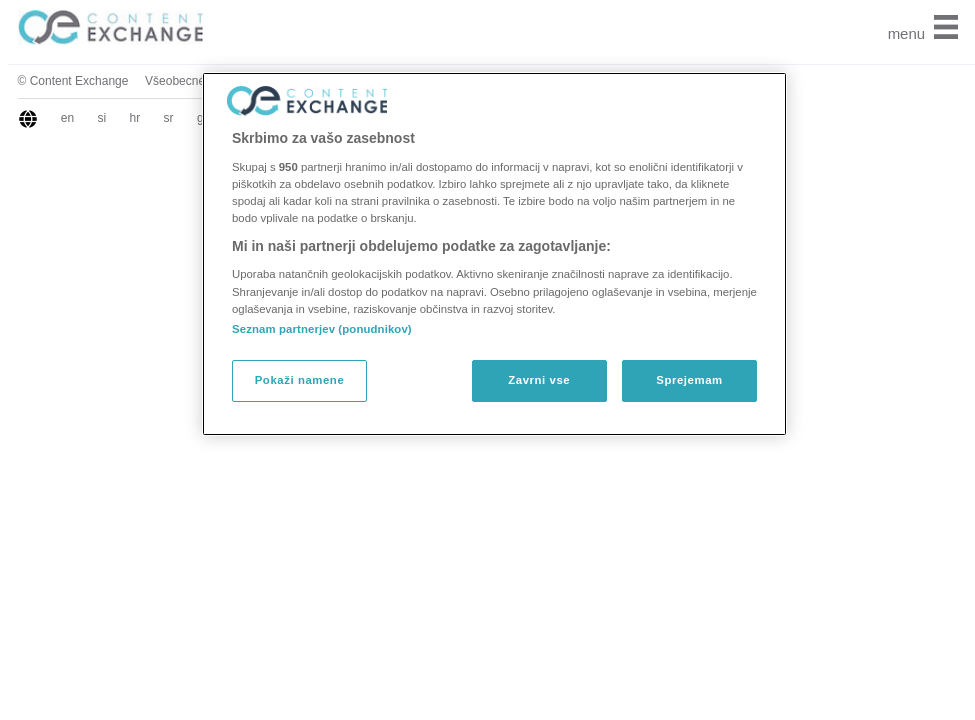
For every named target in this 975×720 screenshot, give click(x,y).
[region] (494, 254)
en (67, 118)
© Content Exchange (73, 81)
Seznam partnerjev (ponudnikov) (322, 329)
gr (202, 118)
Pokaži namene (300, 380)
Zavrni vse (539, 380)
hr (135, 118)
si (102, 118)
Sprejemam (689, 380)
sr (169, 118)
